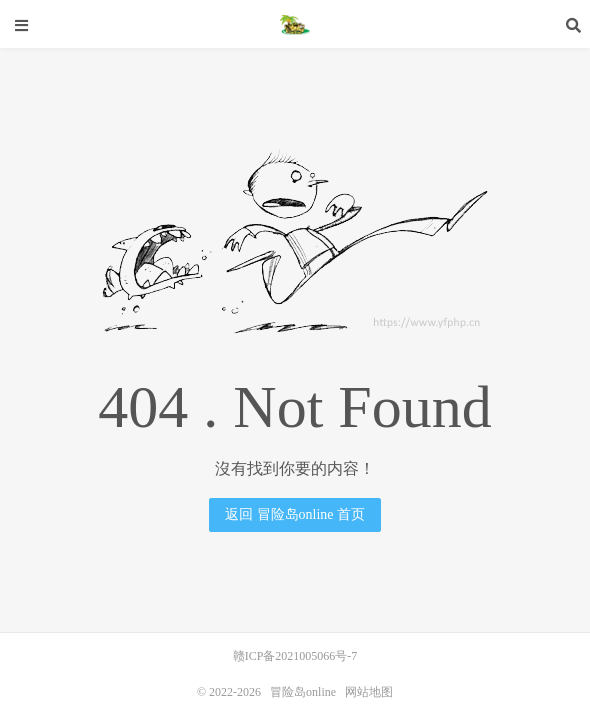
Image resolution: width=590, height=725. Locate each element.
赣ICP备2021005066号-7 (295, 656)
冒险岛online (295, 25)
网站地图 (369, 692)
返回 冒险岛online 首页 (295, 514)
